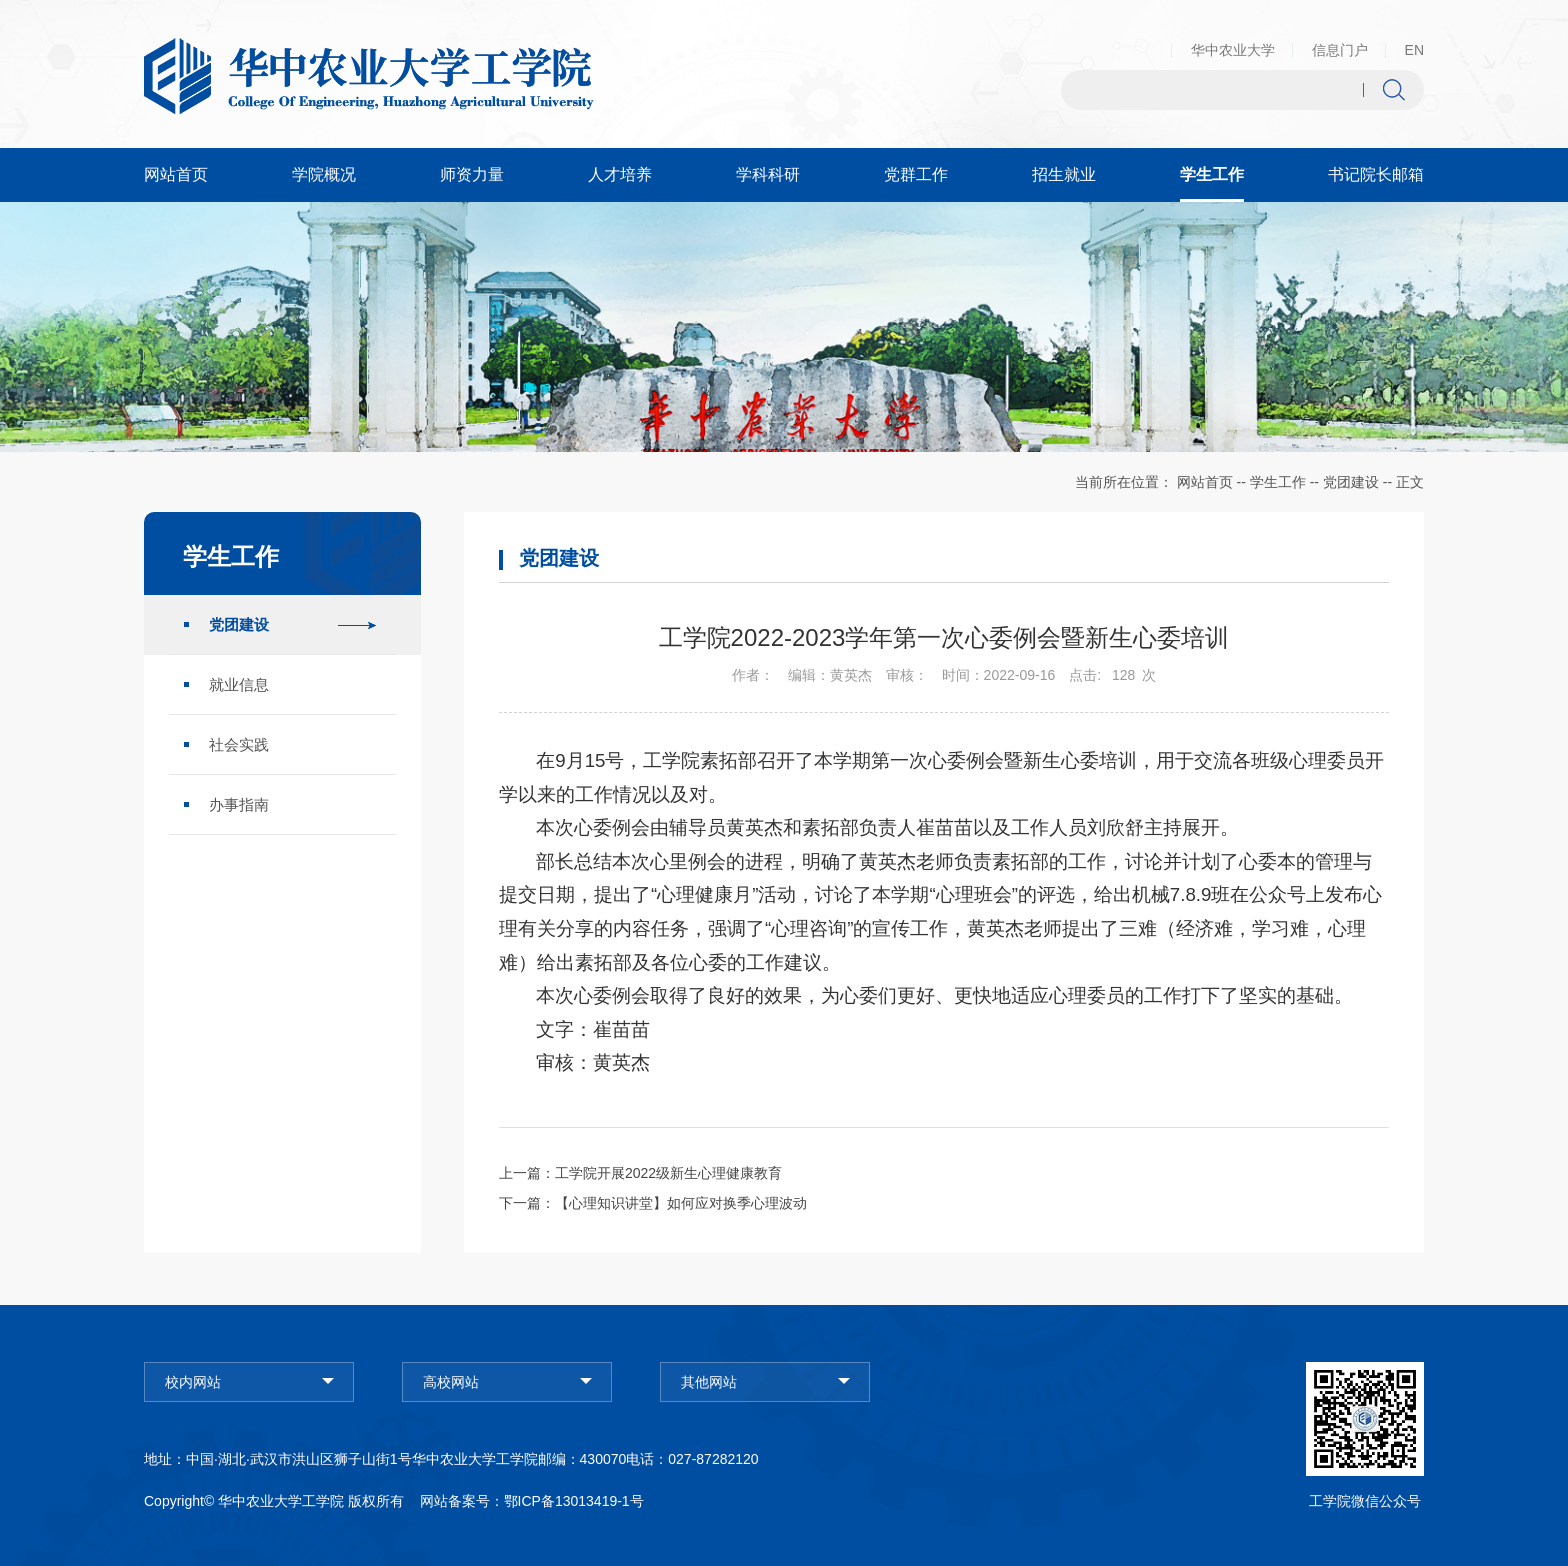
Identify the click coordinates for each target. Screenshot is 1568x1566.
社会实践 (239, 744)
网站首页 (1205, 482)
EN (1414, 50)
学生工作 (1278, 482)
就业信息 (239, 684)
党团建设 (1351, 482)
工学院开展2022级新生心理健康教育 (668, 1173)
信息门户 (1340, 50)
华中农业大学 (1233, 50)
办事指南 (239, 804)
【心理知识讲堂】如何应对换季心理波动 (681, 1203)
